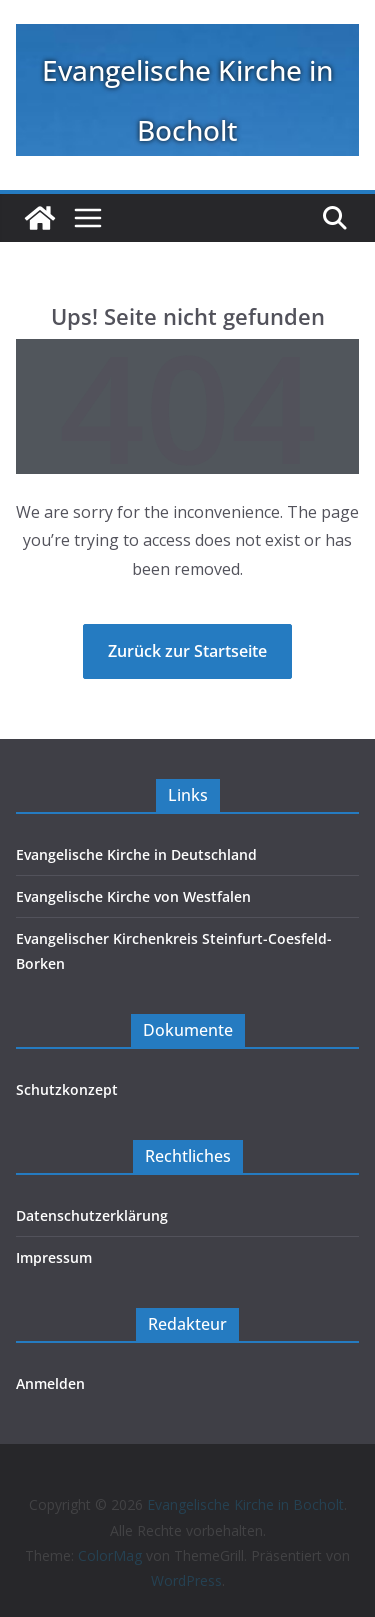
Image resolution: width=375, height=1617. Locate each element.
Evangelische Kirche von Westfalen (133, 896)
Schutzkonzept (67, 1089)
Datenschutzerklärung (92, 1215)
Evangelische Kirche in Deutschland (136, 854)
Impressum (54, 1257)
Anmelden (50, 1383)
